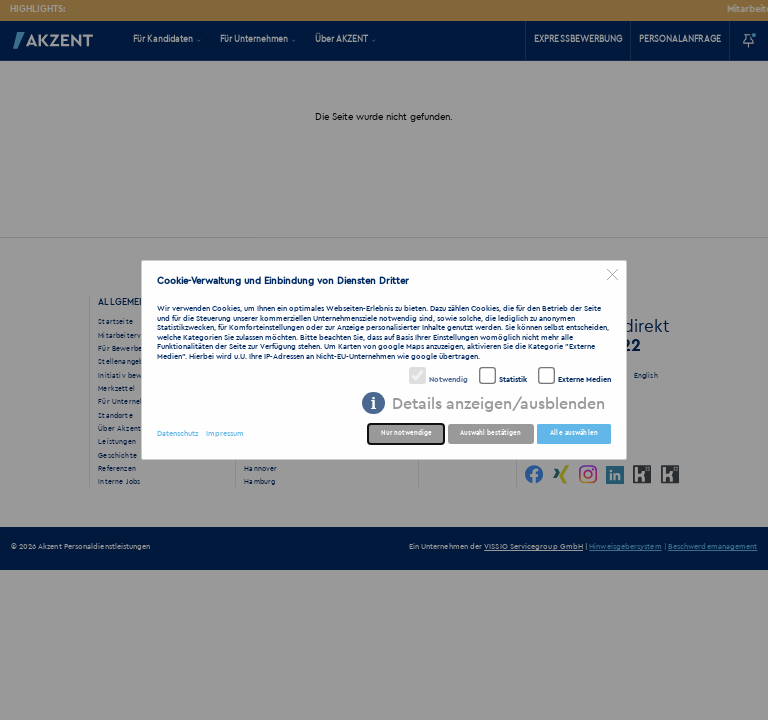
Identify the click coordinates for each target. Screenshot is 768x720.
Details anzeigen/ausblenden (498, 404)
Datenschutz (177, 433)
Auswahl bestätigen (490, 433)
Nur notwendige (406, 433)
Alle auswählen (574, 433)
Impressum (225, 433)
